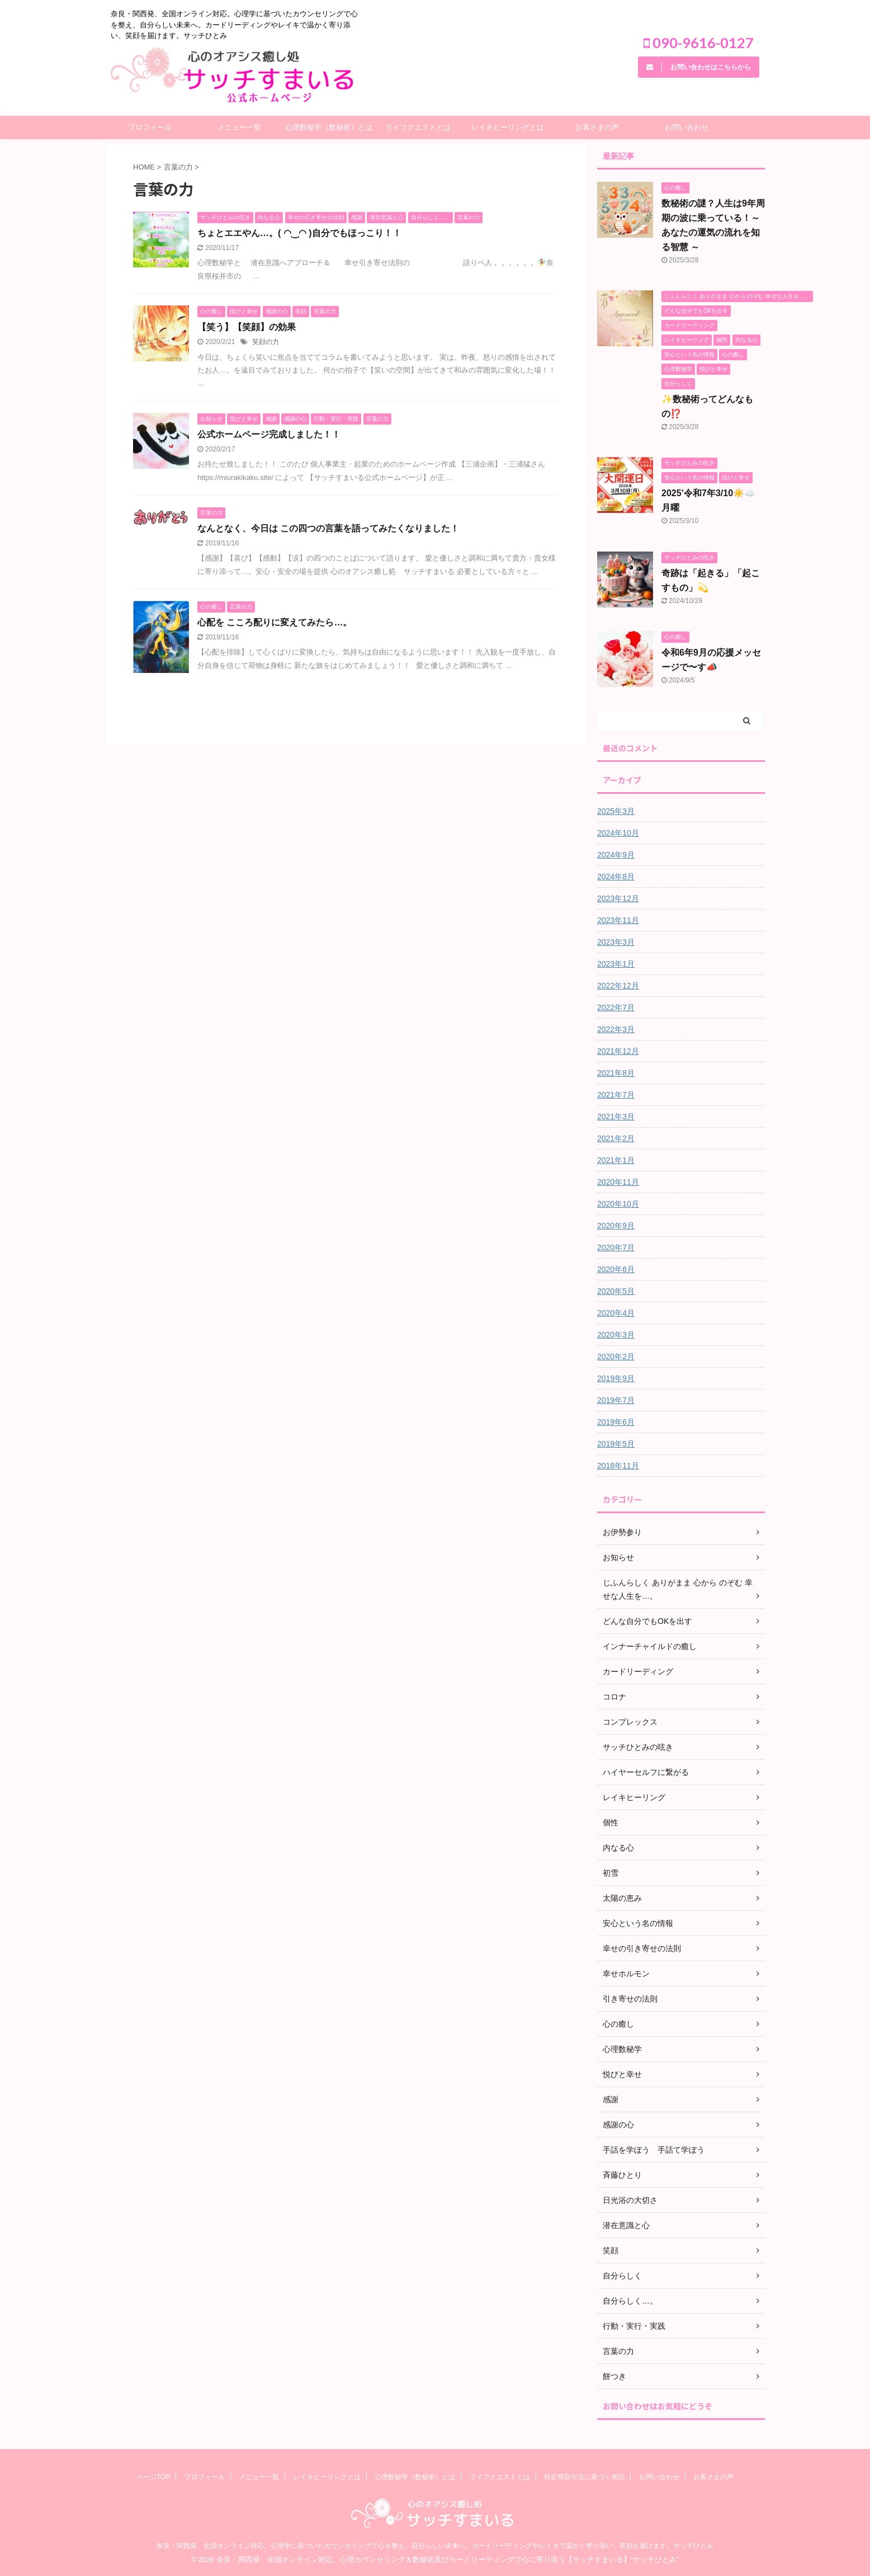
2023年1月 (616, 963)
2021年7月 (616, 1094)
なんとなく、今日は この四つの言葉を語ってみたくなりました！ (328, 528)
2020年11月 (618, 1182)
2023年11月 (618, 920)
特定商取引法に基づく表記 (584, 2477)
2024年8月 (616, 876)
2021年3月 (616, 1116)
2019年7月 (616, 1400)
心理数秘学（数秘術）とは (328, 127)
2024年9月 (616, 854)
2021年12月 (618, 1051)
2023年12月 (618, 898)
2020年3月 (616, 1334)
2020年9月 (616, 1225)
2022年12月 (618, 985)
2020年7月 (616, 1247)
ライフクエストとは (418, 127)
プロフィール (150, 127)
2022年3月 (616, 1029)
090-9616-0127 (699, 42)
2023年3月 (616, 942)
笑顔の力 (265, 342)
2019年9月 (616, 1378)
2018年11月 (618, 1465)
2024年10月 (618, 832)
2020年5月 (616, 1291)
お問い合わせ (686, 127)
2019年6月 (616, 1421)
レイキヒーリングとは (507, 127)
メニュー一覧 (239, 127)
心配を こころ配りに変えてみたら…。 (274, 622)
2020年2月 (616, 1356)
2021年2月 (616, 1138)
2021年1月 (616, 1160)
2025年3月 (616, 811)
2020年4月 (616, 1312)
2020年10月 (618, 1203)
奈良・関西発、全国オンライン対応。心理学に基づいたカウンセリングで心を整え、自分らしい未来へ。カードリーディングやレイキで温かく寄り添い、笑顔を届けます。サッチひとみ (435, 2546)
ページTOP (153, 2477)
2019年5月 (616, 1443)
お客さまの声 (597, 127)
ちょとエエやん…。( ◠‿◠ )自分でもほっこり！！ (299, 233)
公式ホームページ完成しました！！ (269, 434)
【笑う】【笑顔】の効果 (246, 327)
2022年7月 (616, 1007)
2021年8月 (616, 1072)
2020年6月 (616, 1269)
